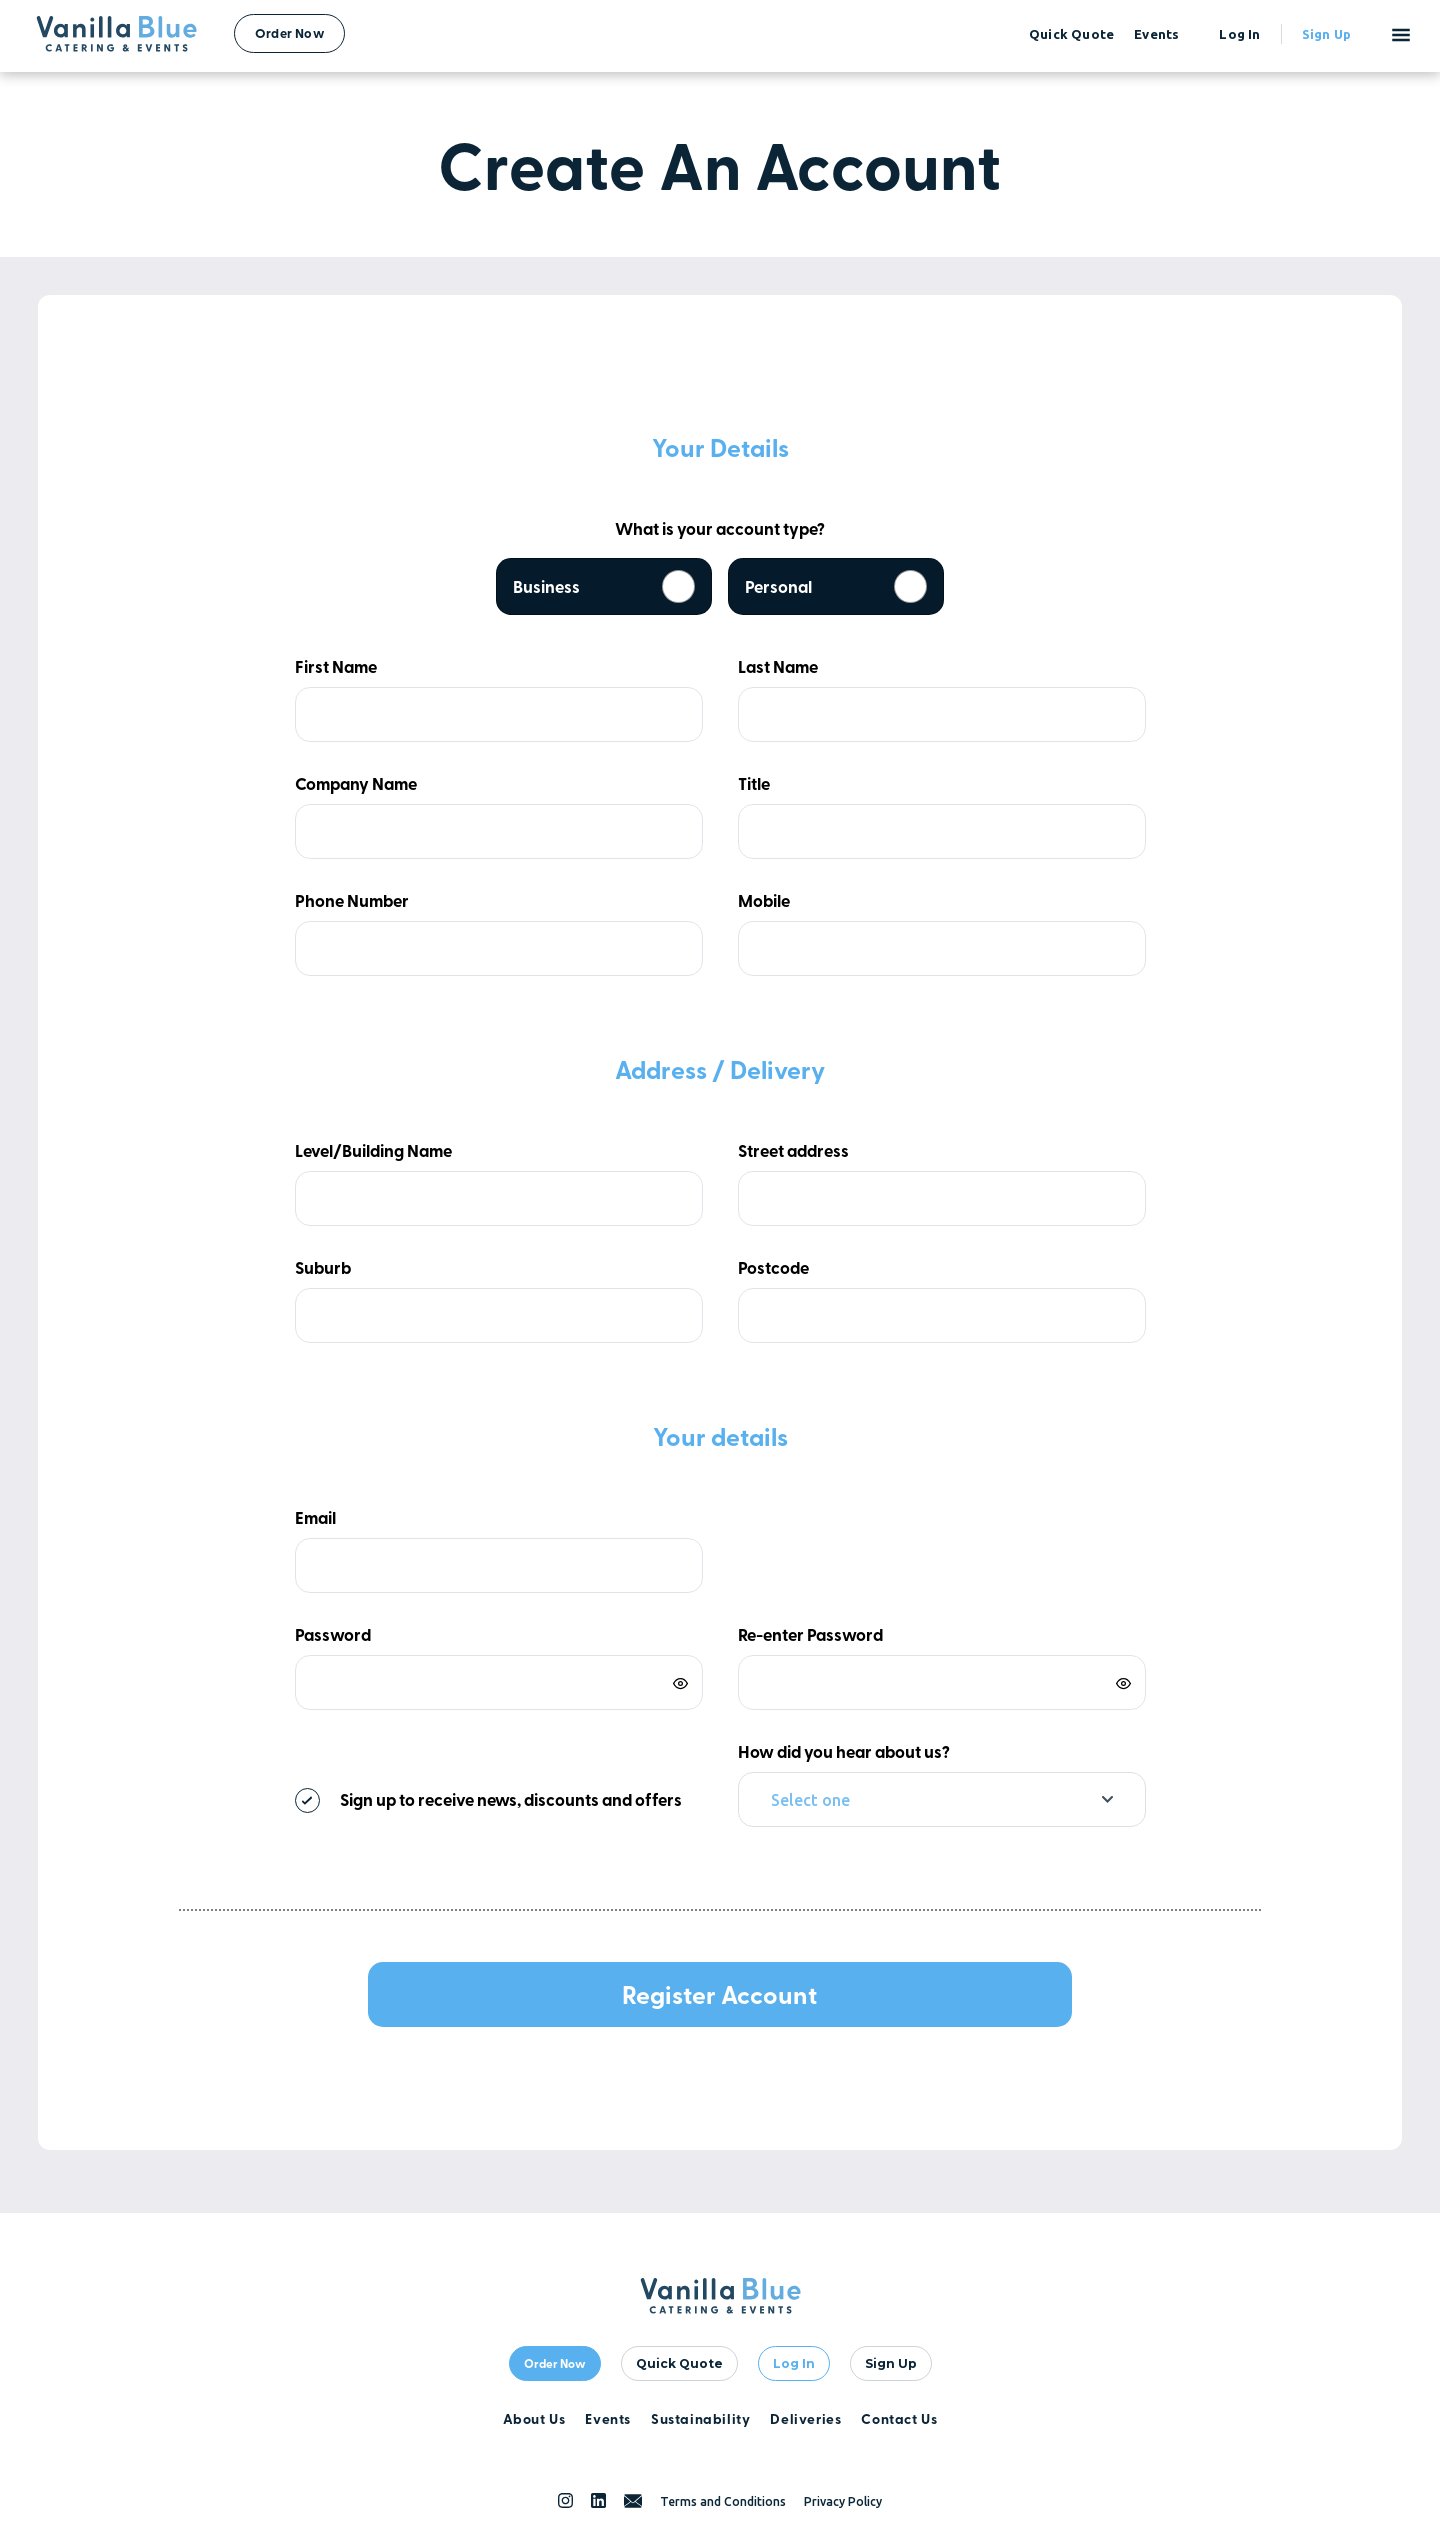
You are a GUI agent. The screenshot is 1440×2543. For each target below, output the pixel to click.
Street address (793, 1150)
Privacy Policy (843, 2501)
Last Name (778, 666)
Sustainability (700, 2418)
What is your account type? (720, 528)
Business (604, 586)
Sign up (1326, 34)
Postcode (773, 1267)
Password (333, 1634)
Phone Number (352, 900)
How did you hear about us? (844, 1751)
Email (315, 1517)
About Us (534, 2418)
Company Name (356, 783)
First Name (336, 666)
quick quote (1071, 34)
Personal (836, 586)
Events (608, 2418)
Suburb (323, 1267)
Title (754, 783)
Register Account (719, 1994)
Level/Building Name (373, 1150)
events (1156, 34)
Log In (794, 2363)
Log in (1239, 34)
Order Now (289, 33)
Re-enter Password (810, 1634)
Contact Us (899, 2418)
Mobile (764, 900)
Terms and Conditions (723, 2501)
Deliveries (805, 2418)
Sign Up (891, 2363)
